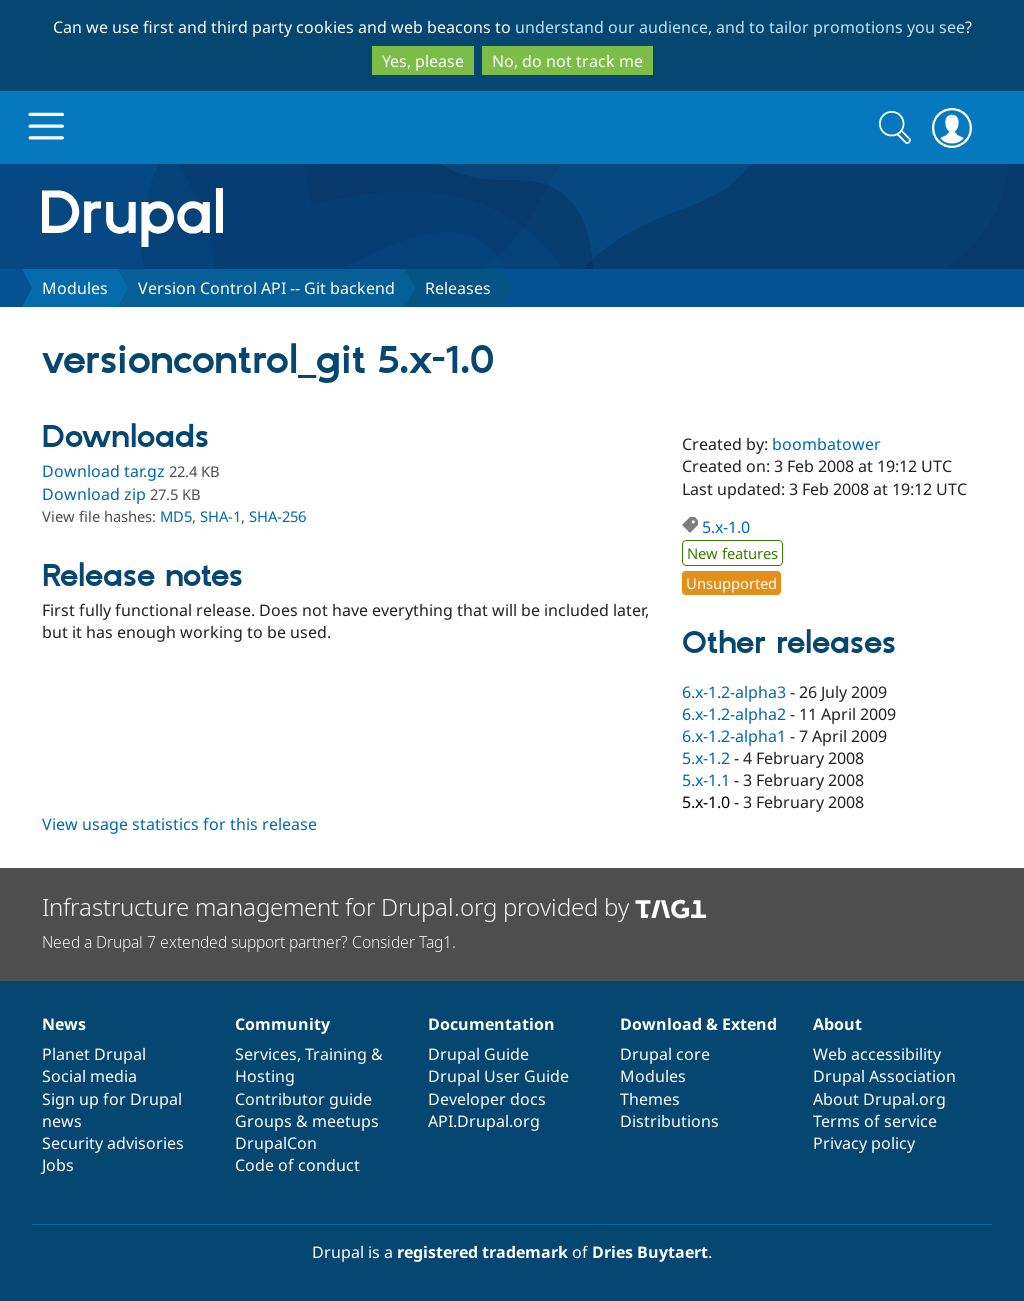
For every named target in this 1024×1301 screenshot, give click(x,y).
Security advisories (113, 1143)
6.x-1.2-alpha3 (734, 692)
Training (336, 1054)
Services (266, 1054)
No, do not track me (567, 61)
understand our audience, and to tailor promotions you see (740, 27)
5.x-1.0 (726, 527)
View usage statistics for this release (179, 824)
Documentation (491, 1024)
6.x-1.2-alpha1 (734, 736)
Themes (650, 1099)
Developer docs (487, 1099)
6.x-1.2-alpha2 (734, 714)
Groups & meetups (307, 1121)
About (837, 1024)
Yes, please (423, 61)
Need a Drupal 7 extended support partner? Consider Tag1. (249, 942)
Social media (89, 1076)
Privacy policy (864, 1143)
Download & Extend (698, 1024)
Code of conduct (297, 1165)
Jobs (58, 1165)
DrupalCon (276, 1143)
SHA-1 (220, 516)
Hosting (265, 1076)
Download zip (94, 494)
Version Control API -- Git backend (266, 288)
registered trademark (482, 1252)
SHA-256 (277, 516)
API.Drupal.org (484, 1121)
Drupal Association (884, 1076)
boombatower (826, 444)
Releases (458, 288)
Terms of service (875, 1121)
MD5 (176, 516)
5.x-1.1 (706, 780)
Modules (75, 288)
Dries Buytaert (650, 1252)
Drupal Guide (478, 1054)
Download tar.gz (103, 471)
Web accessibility (877, 1054)
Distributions (669, 1121)
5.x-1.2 (706, 758)
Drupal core (665, 1054)
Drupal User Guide (498, 1076)
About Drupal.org (879, 1099)
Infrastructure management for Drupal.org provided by (374, 906)
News (64, 1024)
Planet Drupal (94, 1054)
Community (282, 1024)
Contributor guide (303, 1099)
